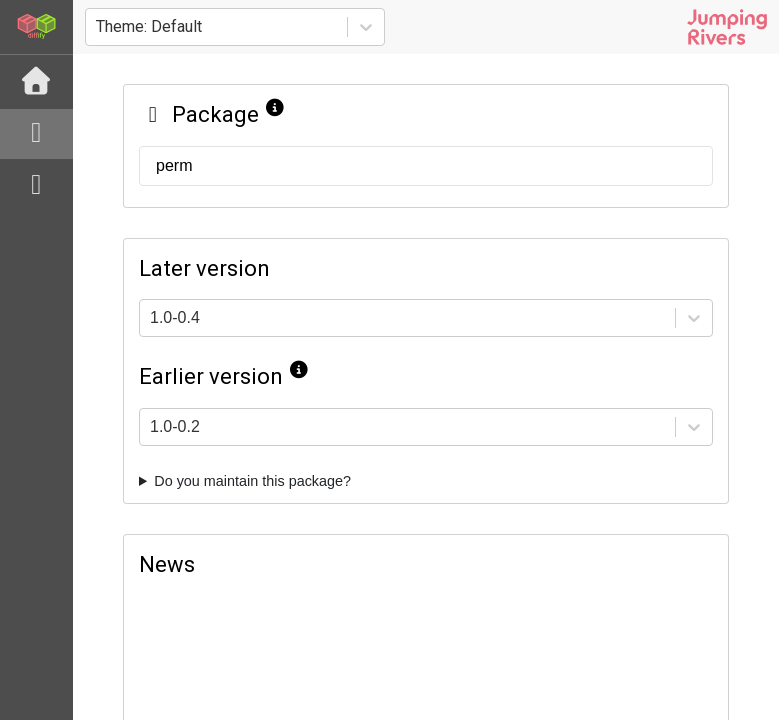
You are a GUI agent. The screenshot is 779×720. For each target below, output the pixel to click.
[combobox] (98, 27)
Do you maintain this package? (252, 481)
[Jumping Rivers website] (727, 27)
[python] (36, 186)
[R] (36, 134)
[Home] (36, 82)
